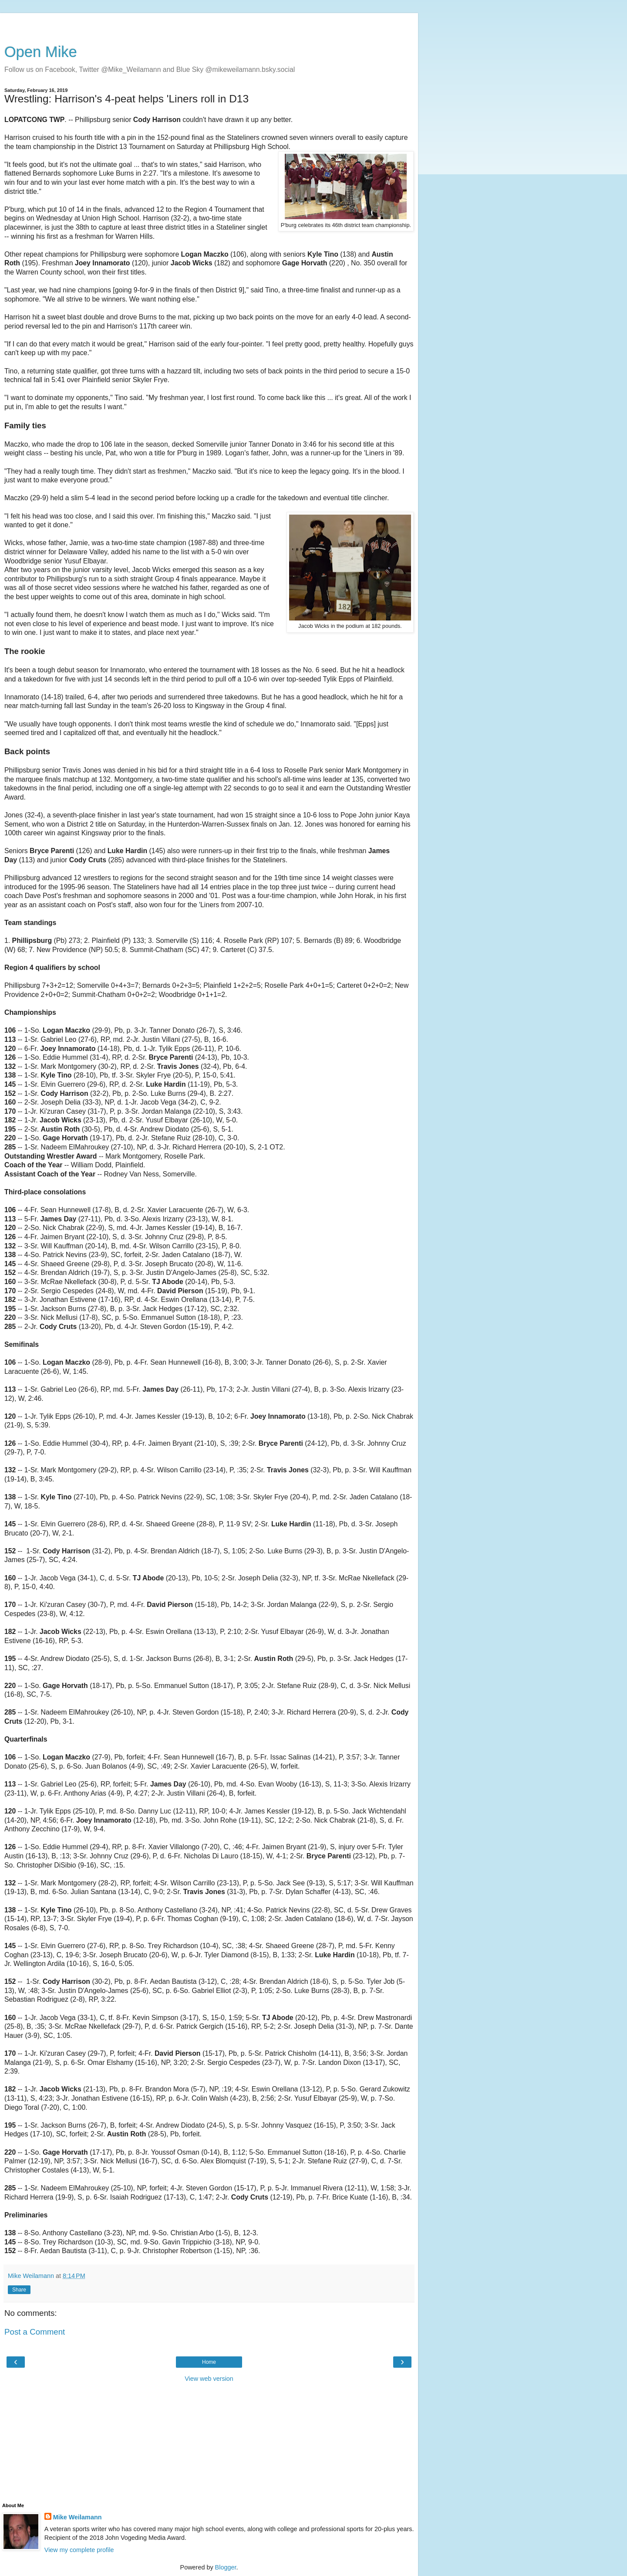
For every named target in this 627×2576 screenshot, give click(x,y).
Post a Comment (34, 2331)
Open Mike (40, 52)
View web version (209, 2378)
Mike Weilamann (77, 2517)
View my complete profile (79, 2549)
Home (209, 2362)
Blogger (225, 2567)
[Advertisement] (209, 24)
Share (19, 2290)
